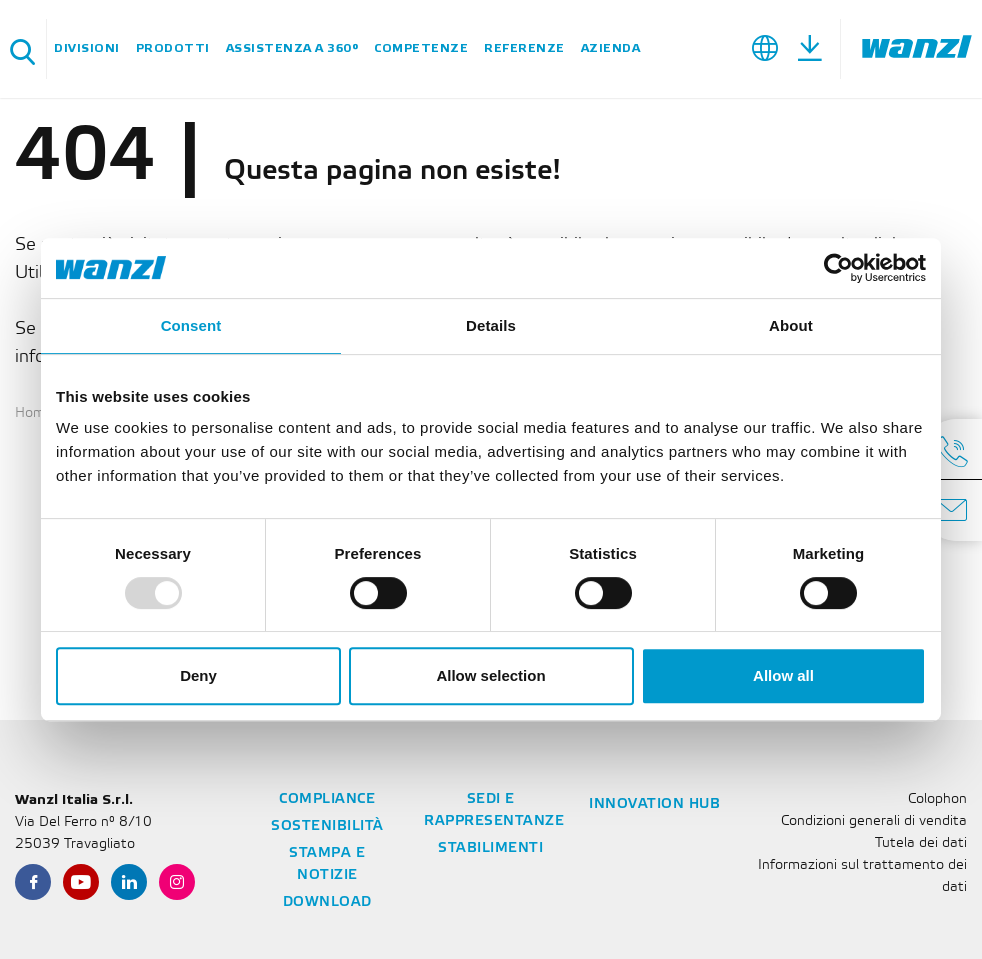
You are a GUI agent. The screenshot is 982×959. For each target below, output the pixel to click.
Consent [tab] (191, 325)
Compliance (327, 799)
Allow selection (490, 675)
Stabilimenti (490, 848)
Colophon (937, 799)
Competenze (421, 48)
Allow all (783, 675)
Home (34, 413)
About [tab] (791, 325)
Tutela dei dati (921, 843)
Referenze (524, 48)
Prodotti (173, 48)
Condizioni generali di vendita (874, 821)
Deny (198, 675)
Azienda (611, 48)
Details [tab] (491, 325)
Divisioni (87, 48)
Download (327, 902)
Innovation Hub (654, 804)
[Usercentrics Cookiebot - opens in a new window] (838, 268)
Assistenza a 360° (292, 48)
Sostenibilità (327, 826)
